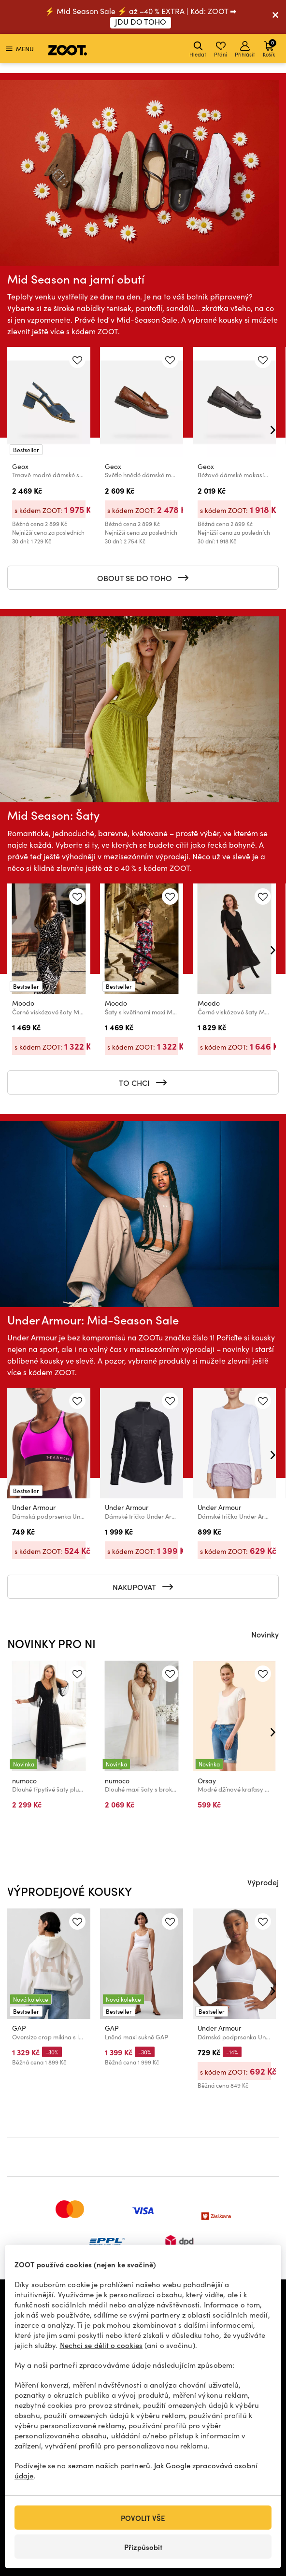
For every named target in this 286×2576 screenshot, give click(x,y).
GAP (19, 2028)
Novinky (265, 1634)
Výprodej (263, 1882)
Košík (269, 48)
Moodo (23, 1003)
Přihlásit (245, 49)
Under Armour (34, 1507)
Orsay (207, 1780)
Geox (20, 466)
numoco (24, 1780)
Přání (220, 49)
